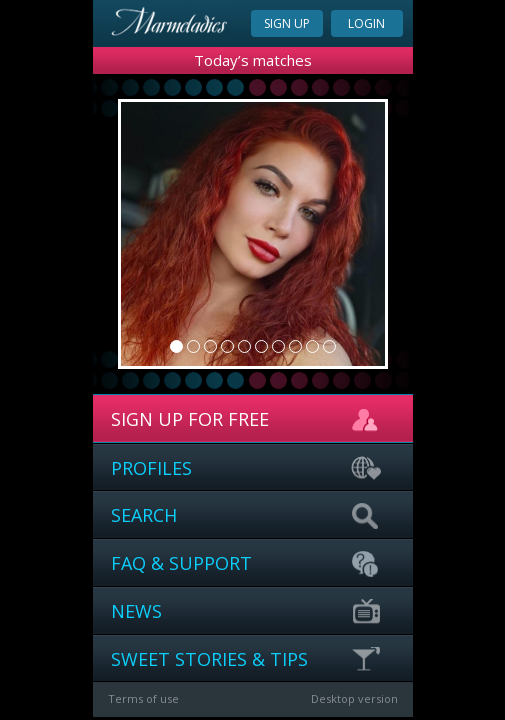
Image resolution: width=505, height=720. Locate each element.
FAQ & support (247, 564)
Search (247, 516)
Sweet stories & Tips (247, 660)
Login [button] (366, 23)
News (247, 612)
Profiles (247, 469)
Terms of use (143, 698)
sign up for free (247, 420)
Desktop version (354, 698)
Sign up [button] (287, 23)
